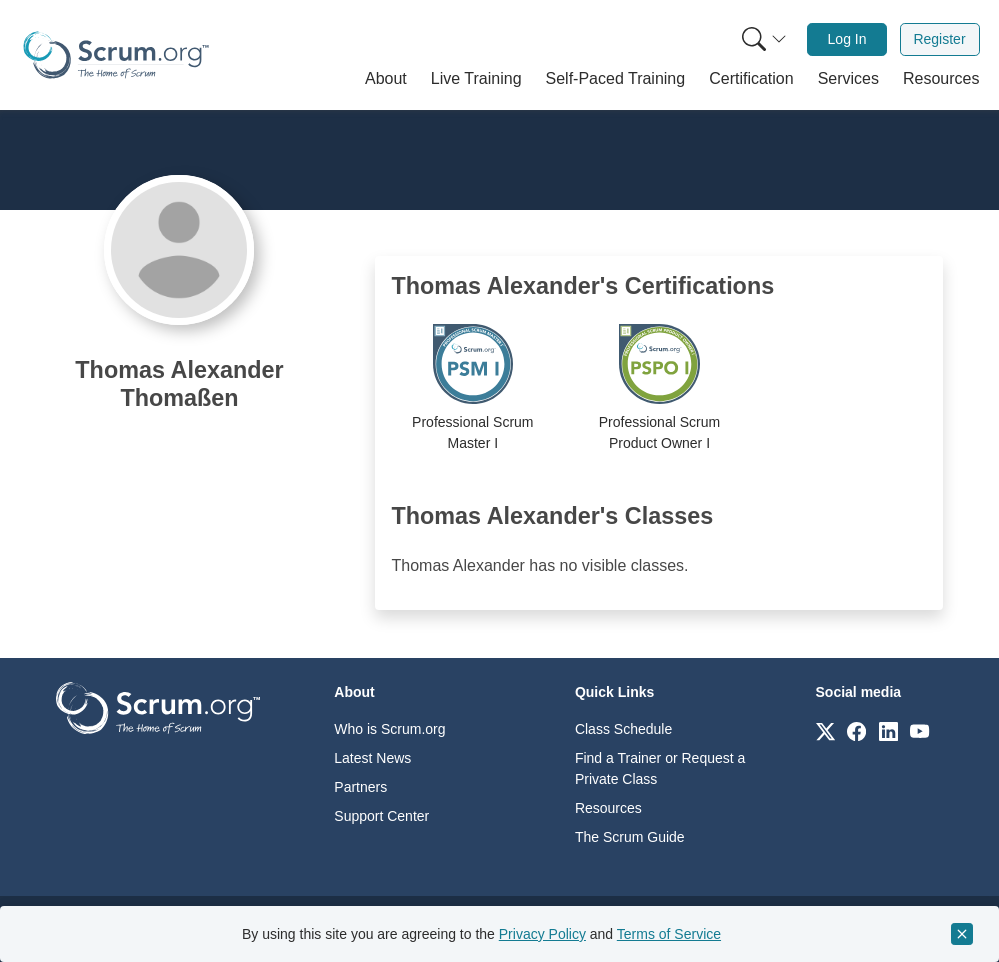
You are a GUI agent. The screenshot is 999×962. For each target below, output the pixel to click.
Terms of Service (669, 934)
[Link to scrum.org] (825, 730)
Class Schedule (623, 729)
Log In (847, 39)
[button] (386, 79)
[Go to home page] (158, 706)
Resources (608, 808)
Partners (360, 787)
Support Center (381, 816)
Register (939, 39)
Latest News (372, 758)
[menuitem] (762, 39)
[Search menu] (764, 39)
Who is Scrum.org (389, 729)
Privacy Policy (542, 934)
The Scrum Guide (630, 837)
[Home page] (116, 55)
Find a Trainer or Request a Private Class (660, 768)
